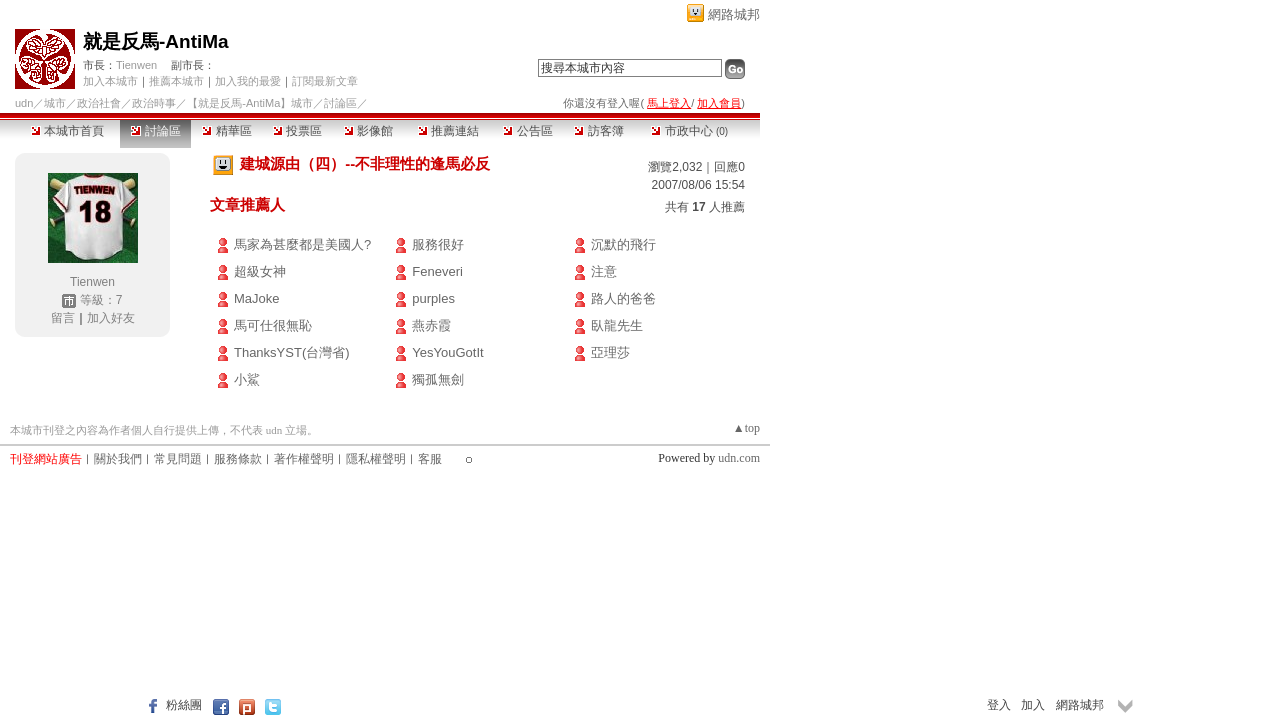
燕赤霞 (431, 325)
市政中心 (689, 131)
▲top (746, 428)
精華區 (226, 131)
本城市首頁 (67, 131)
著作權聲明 (304, 459)
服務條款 (238, 459)
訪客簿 (598, 131)
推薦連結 (448, 131)
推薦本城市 (176, 81)
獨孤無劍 (438, 379)
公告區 (527, 131)
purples (433, 298)
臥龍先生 (617, 325)
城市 (55, 103)
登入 (999, 705)
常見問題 (178, 459)
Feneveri (437, 271)
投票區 (297, 131)
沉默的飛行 (623, 244)
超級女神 (260, 271)
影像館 (368, 131)
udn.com (739, 458)
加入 (1033, 705)
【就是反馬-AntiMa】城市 (250, 103)
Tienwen (136, 65)
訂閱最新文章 (325, 81)
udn (24, 103)
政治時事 (154, 103)
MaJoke (257, 298)
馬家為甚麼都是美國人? (302, 244)
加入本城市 (110, 81)
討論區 (155, 131)
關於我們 (118, 459)
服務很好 (438, 244)
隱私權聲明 (376, 459)
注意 (604, 271)
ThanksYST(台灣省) (292, 352)
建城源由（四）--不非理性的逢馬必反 (365, 163)
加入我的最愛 (248, 81)
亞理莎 (610, 352)
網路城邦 (734, 14)
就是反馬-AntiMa (156, 41)
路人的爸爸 (623, 298)
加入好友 (111, 318)
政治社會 (99, 103)
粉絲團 (184, 705)
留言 (63, 318)
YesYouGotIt (447, 352)
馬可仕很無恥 (273, 325)
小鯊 (247, 379)
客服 (430, 459)
